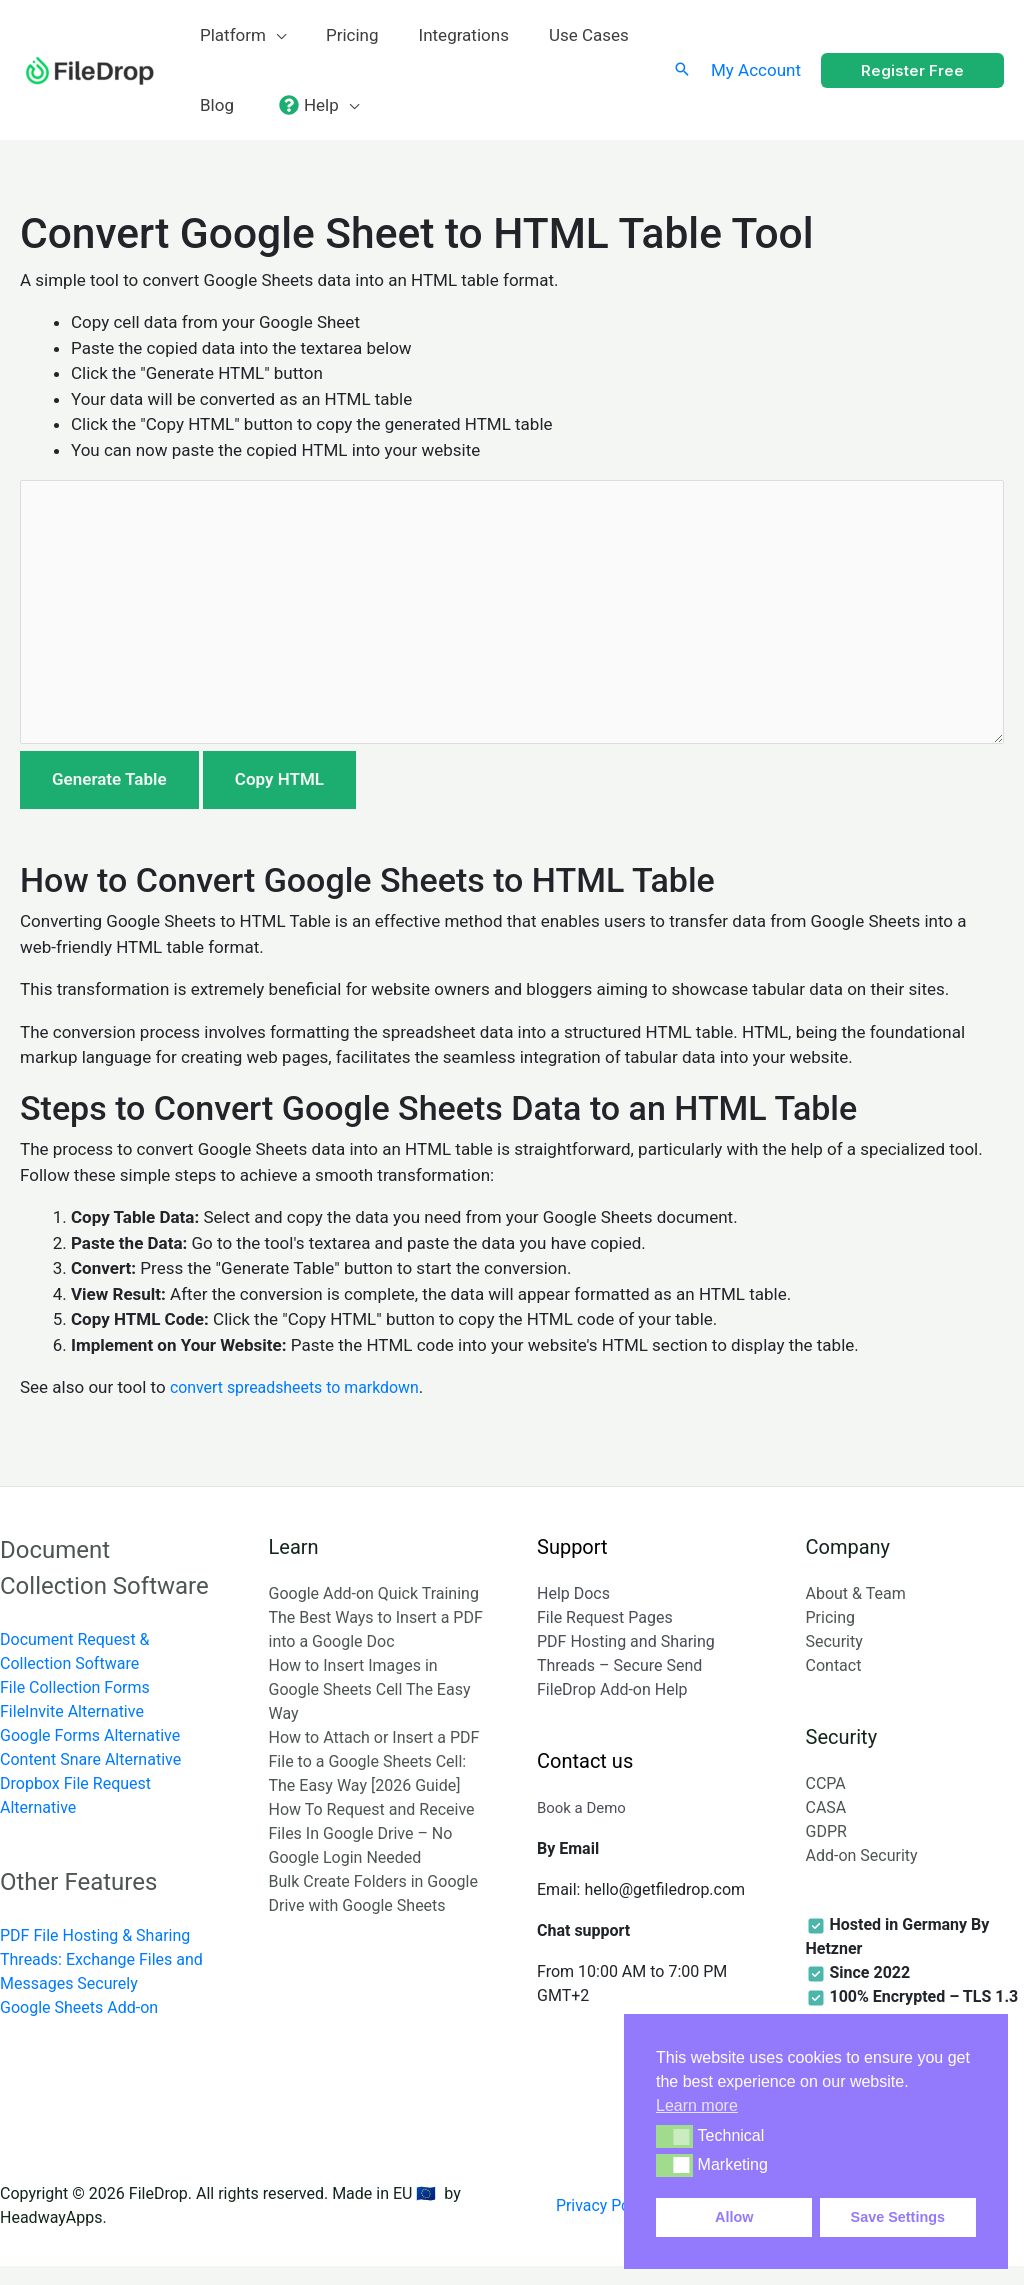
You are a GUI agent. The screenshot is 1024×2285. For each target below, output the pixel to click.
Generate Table (109, 798)
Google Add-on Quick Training (374, 1611)
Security (834, 1659)
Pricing (831, 1635)
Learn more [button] (697, 2105)
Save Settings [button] (898, 2217)
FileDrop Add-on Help (612, 1707)
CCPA (826, 1802)
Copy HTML (279, 798)
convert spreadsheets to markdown (303, 1406)
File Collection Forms (75, 1705)
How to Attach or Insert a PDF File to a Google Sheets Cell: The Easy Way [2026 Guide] (374, 1779)
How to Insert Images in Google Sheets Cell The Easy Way (370, 1707)
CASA (826, 1826)
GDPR (826, 1850)
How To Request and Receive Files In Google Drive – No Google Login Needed (372, 1851)
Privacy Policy (612, 2224)
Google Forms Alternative (90, 1753)
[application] (273, 35)
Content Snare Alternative (90, 1777)
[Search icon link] (682, 70)
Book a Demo (584, 1826)
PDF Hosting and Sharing (626, 1659)
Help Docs (573, 1611)
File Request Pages (605, 1635)
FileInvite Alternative (72, 1729)
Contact (834, 1683)
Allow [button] (734, 2217)
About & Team (856, 1611)
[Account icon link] (756, 70)
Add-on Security (862, 1874)
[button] (674, 2136)
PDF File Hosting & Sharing (95, 1954)
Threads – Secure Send (619, 1683)
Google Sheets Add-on (79, 2026)
